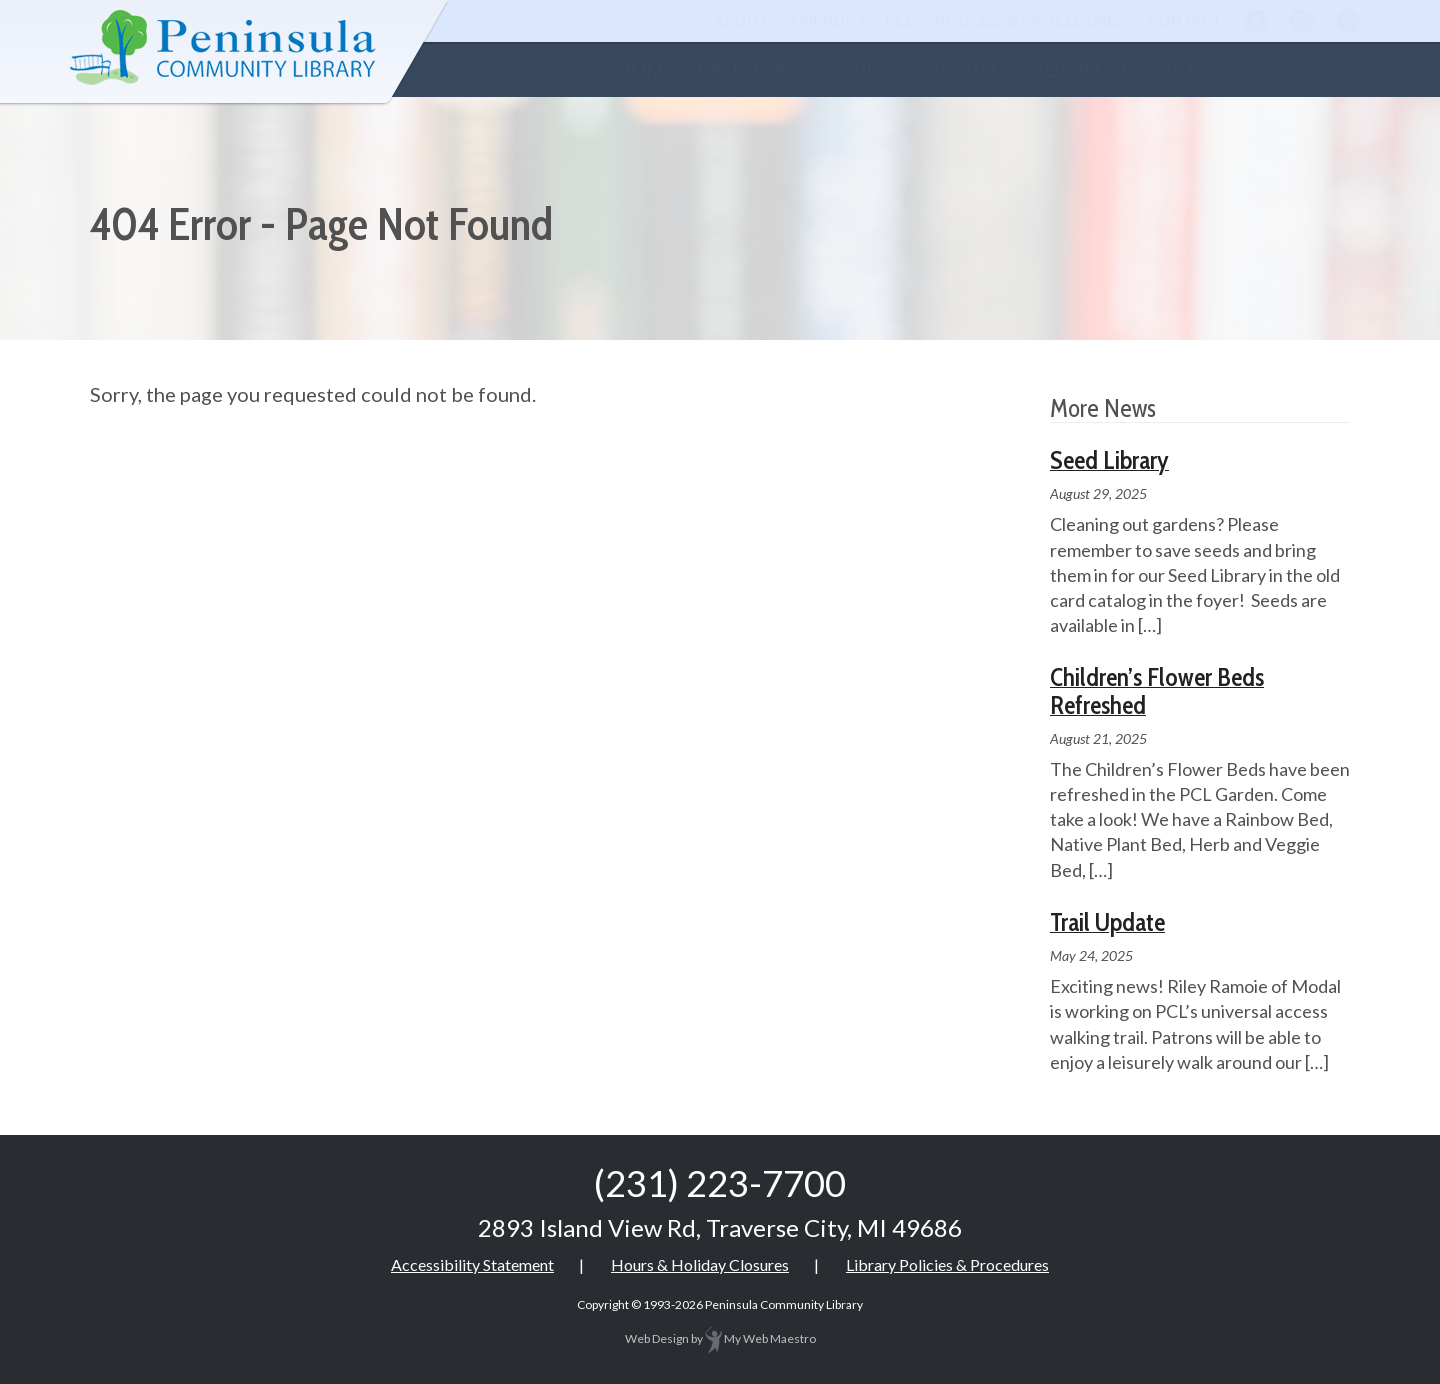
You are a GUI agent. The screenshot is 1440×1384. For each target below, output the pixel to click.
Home (645, 69)
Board (1065, 69)
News (1332, 69)
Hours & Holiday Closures (700, 1264)
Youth (962, 69)
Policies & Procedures (1030, 20)
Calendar (747, 69)
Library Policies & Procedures (947, 1264)
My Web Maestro (760, 1338)
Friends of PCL (851, 20)
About (740, 20)
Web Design (657, 1338)
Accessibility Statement (472, 1264)
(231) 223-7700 (720, 1183)
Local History (1195, 69)
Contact (1185, 20)
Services (863, 69)
